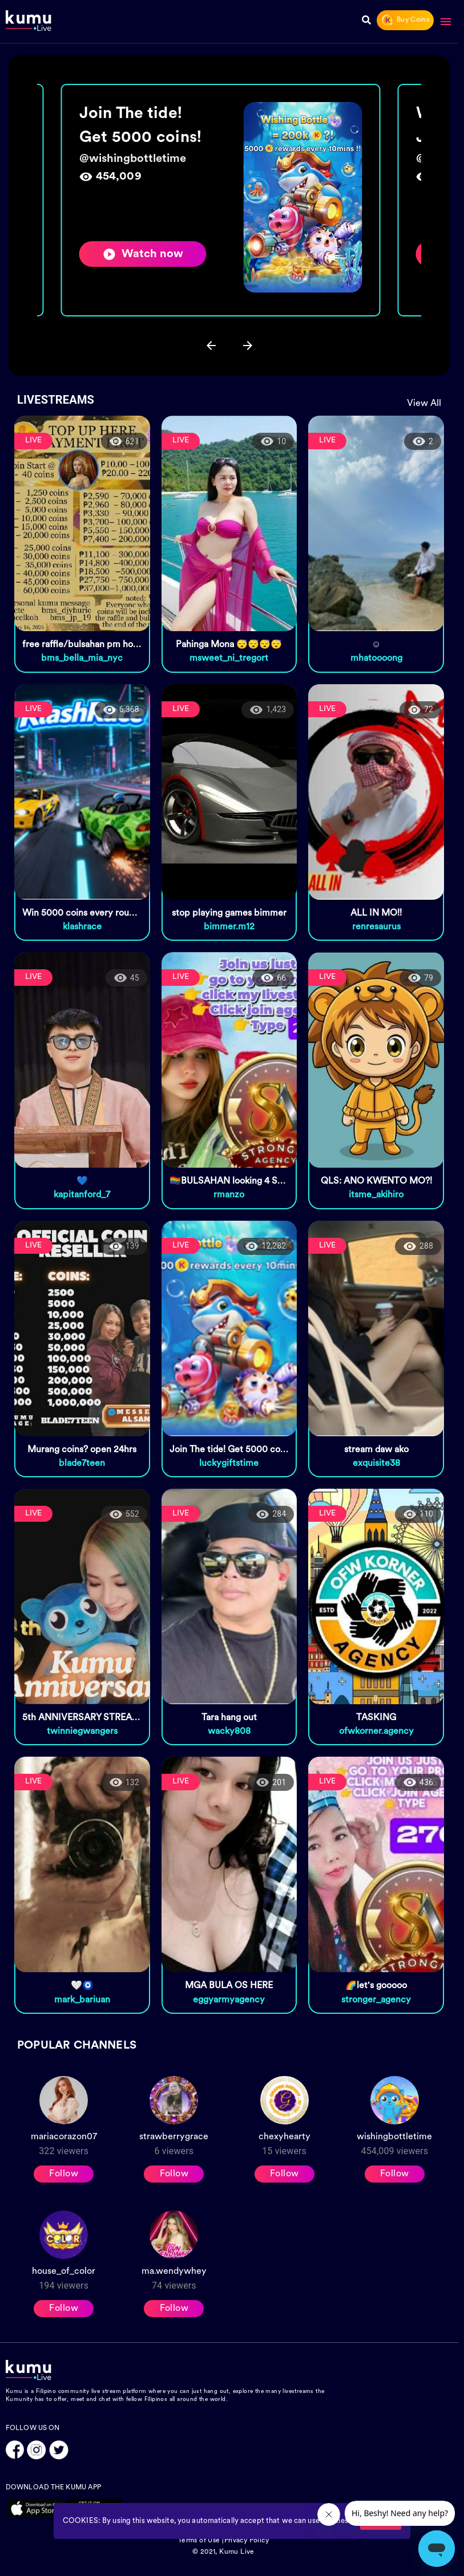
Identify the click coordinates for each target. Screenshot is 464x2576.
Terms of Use (199, 2540)
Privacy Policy (246, 2540)
